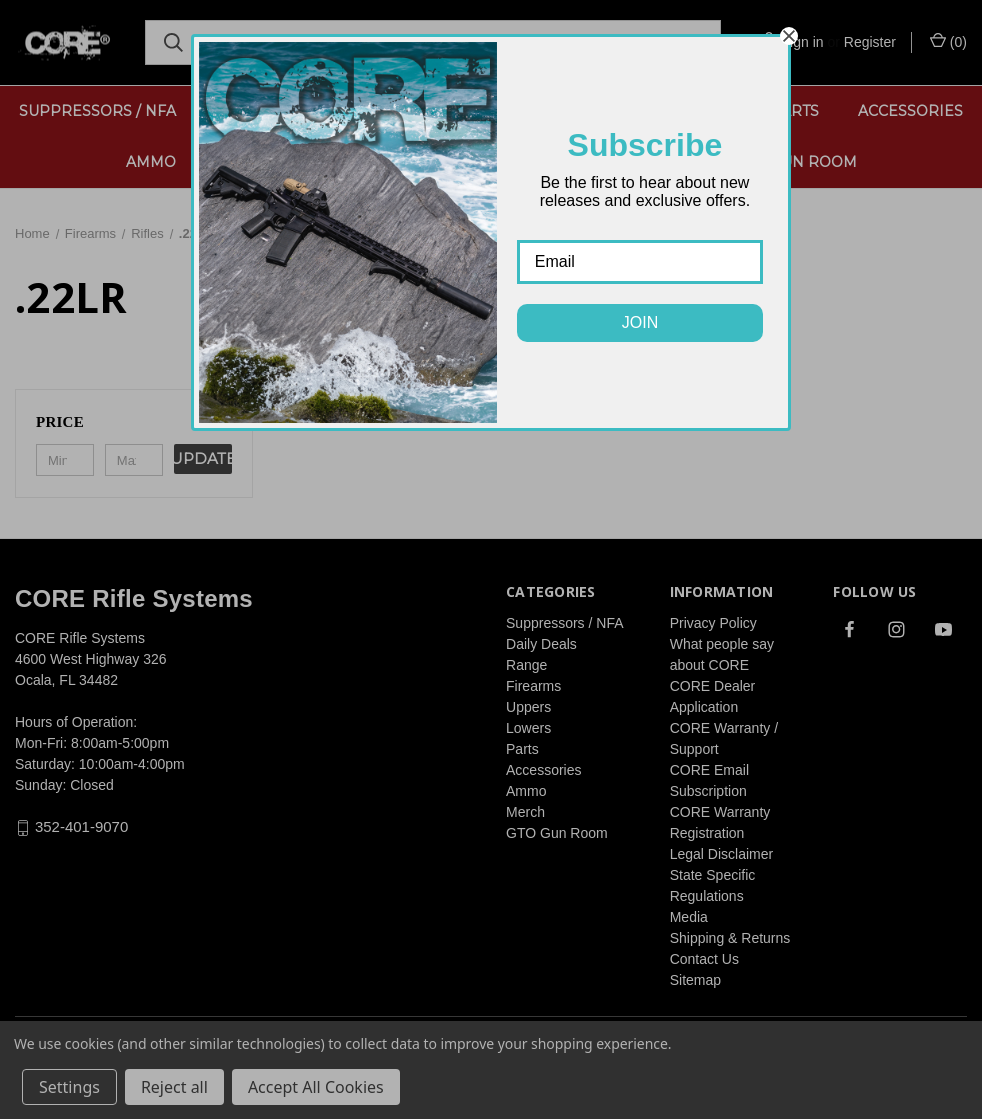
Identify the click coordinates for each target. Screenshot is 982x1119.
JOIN (640, 322)
